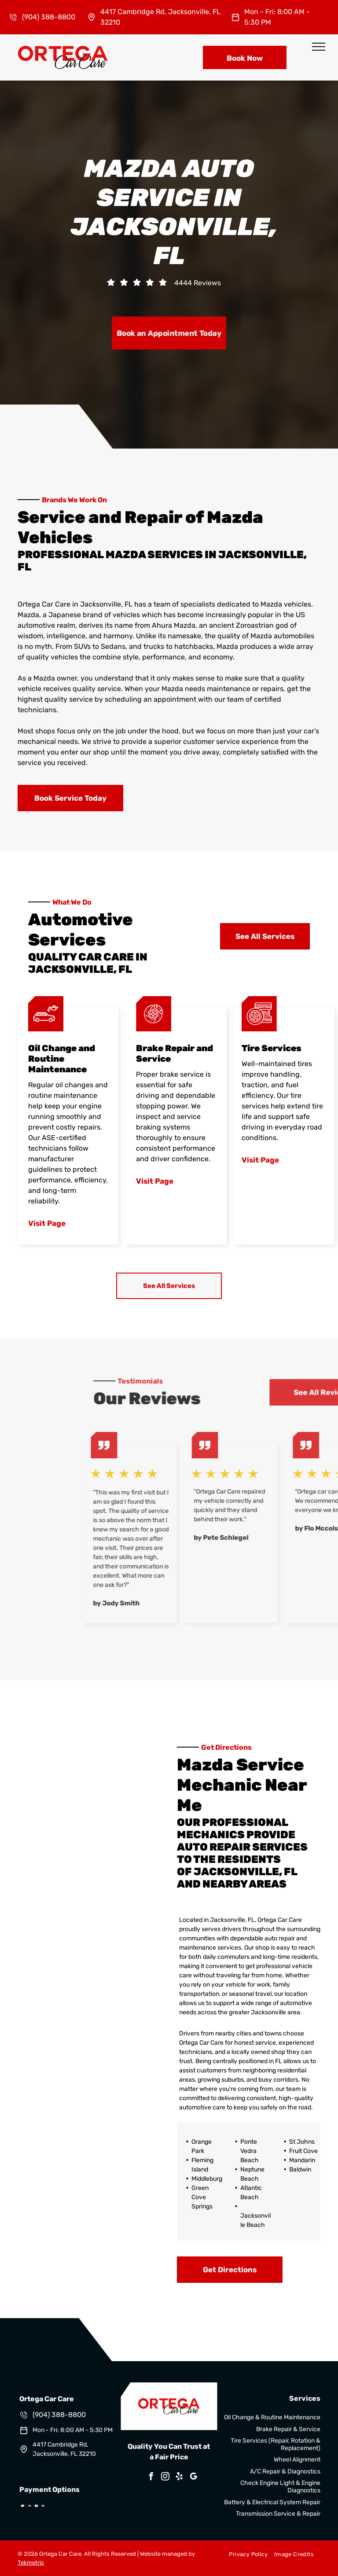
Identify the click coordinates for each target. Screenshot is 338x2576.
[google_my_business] (193, 2477)
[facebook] (151, 2477)
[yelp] (179, 2477)
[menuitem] (244, 2554)
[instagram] (165, 2477)
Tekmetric (31, 2562)
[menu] (318, 46)
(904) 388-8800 (48, 17)
